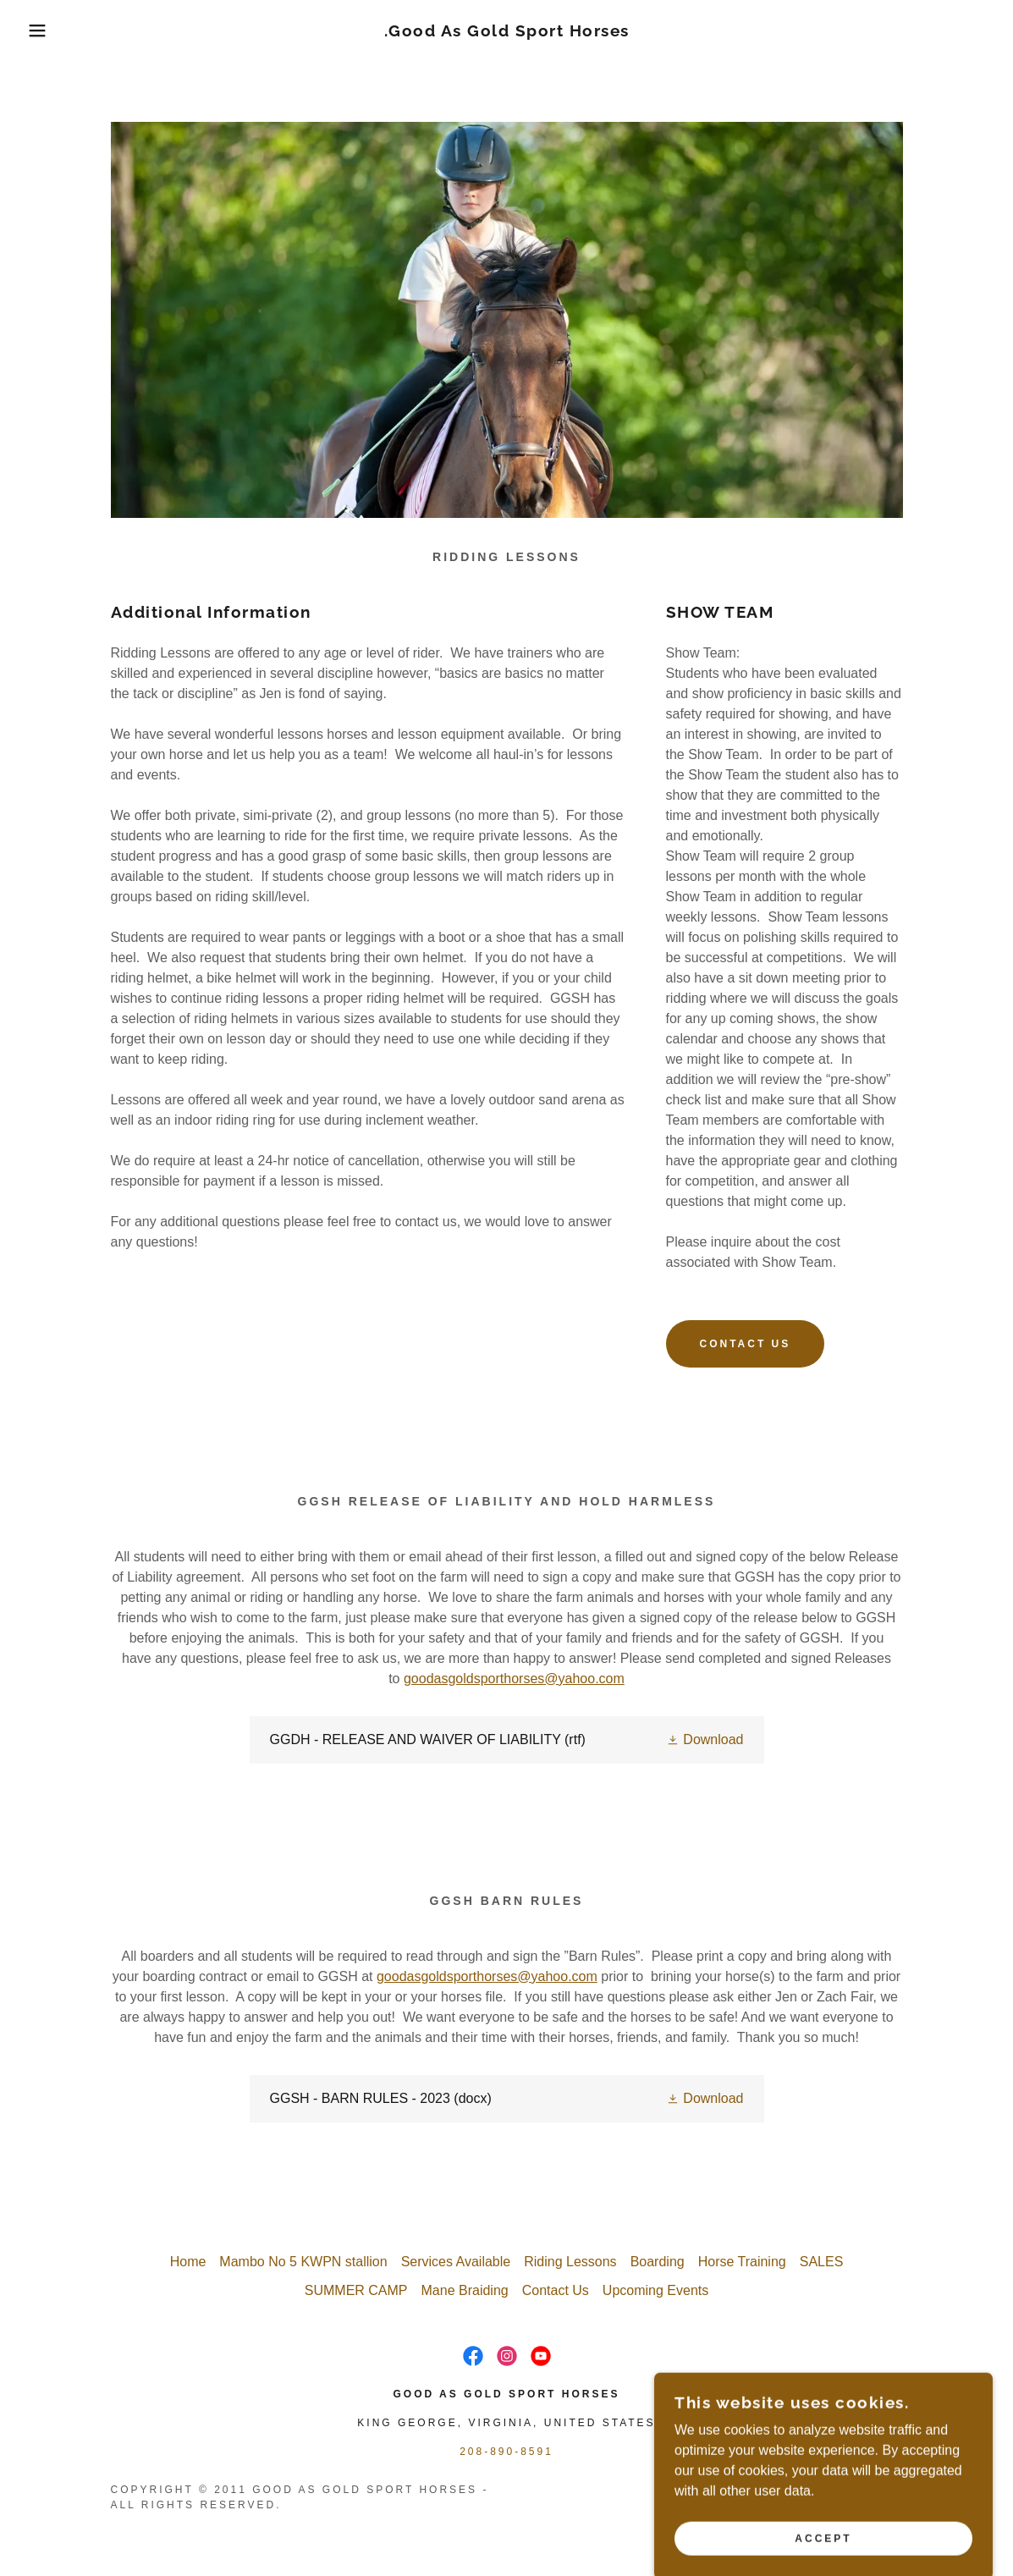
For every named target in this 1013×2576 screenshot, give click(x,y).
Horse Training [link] (742, 2261)
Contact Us (745, 1344)
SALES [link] (822, 2261)
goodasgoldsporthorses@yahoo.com (514, 1678)
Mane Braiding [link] (465, 2290)
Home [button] (188, 2261)
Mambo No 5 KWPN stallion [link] (303, 2261)
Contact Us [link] (555, 2290)
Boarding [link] (657, 2261)
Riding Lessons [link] (570, 2261)
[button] (50, 30)
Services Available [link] (456, 2261)
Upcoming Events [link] (655, 2290)
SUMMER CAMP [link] (356, 2290)
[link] (507, 32)
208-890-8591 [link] (506, 2452)
